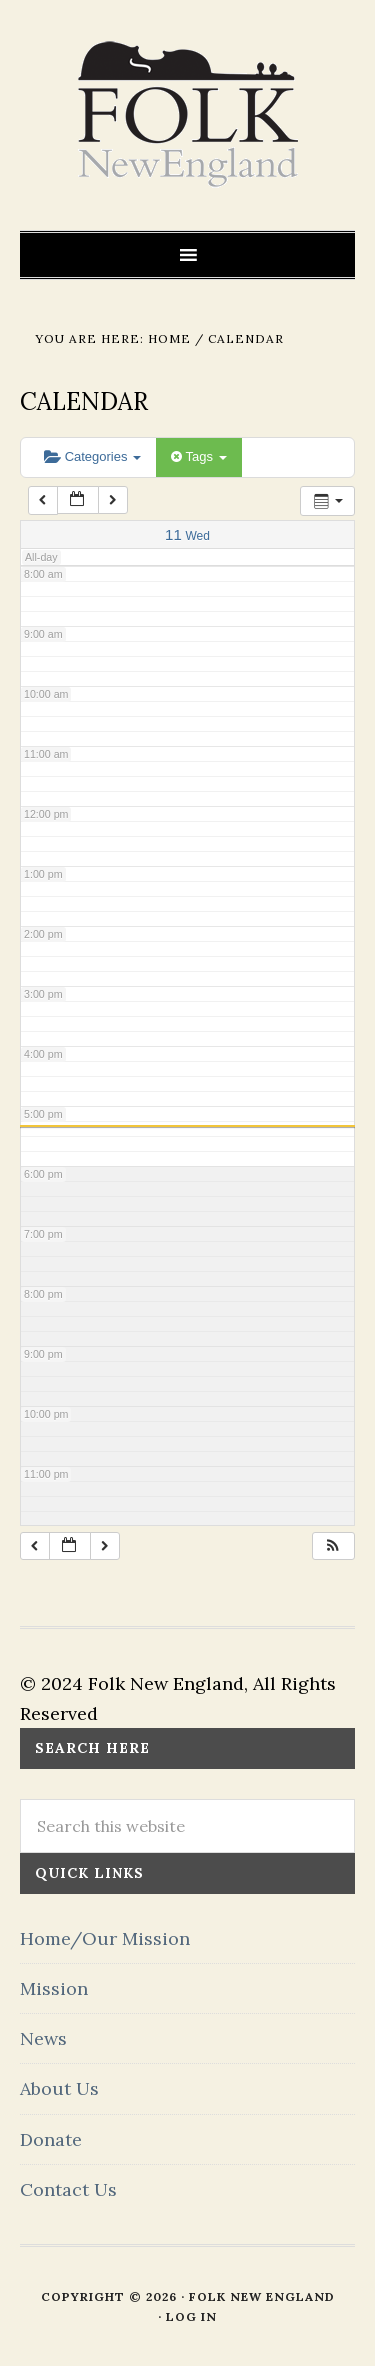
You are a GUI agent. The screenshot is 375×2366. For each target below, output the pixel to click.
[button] (333, 1546)
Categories (92, 456)
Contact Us (68, 2189)
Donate (51, 2139)
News (43, 2038)
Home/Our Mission (105, 1938)
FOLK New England (187, 115)
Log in (191, 2316)
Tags (198, 456)
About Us (59, 2088)
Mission (54, 1988)
